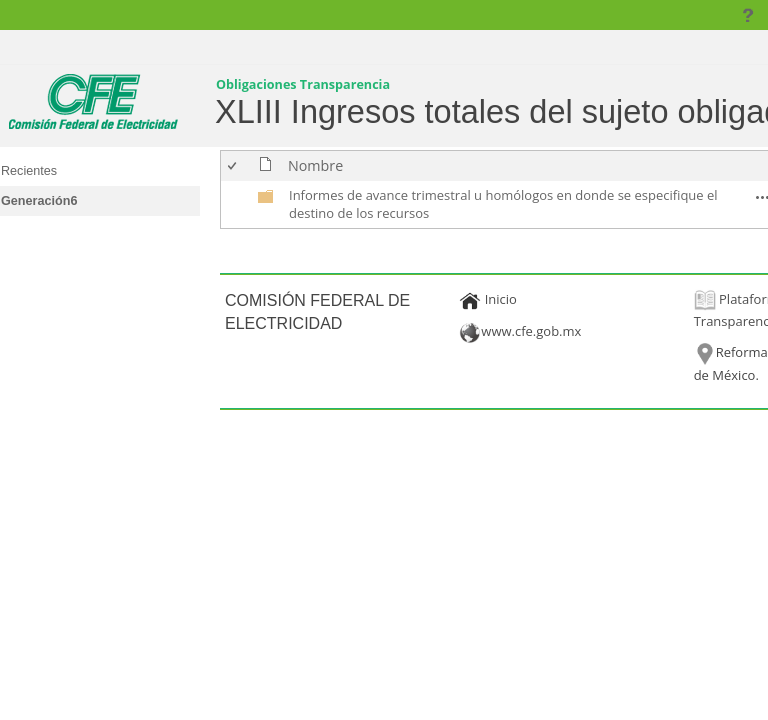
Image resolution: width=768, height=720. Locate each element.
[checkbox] (233, 165)
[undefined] (266, 200)
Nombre (315, 165)
